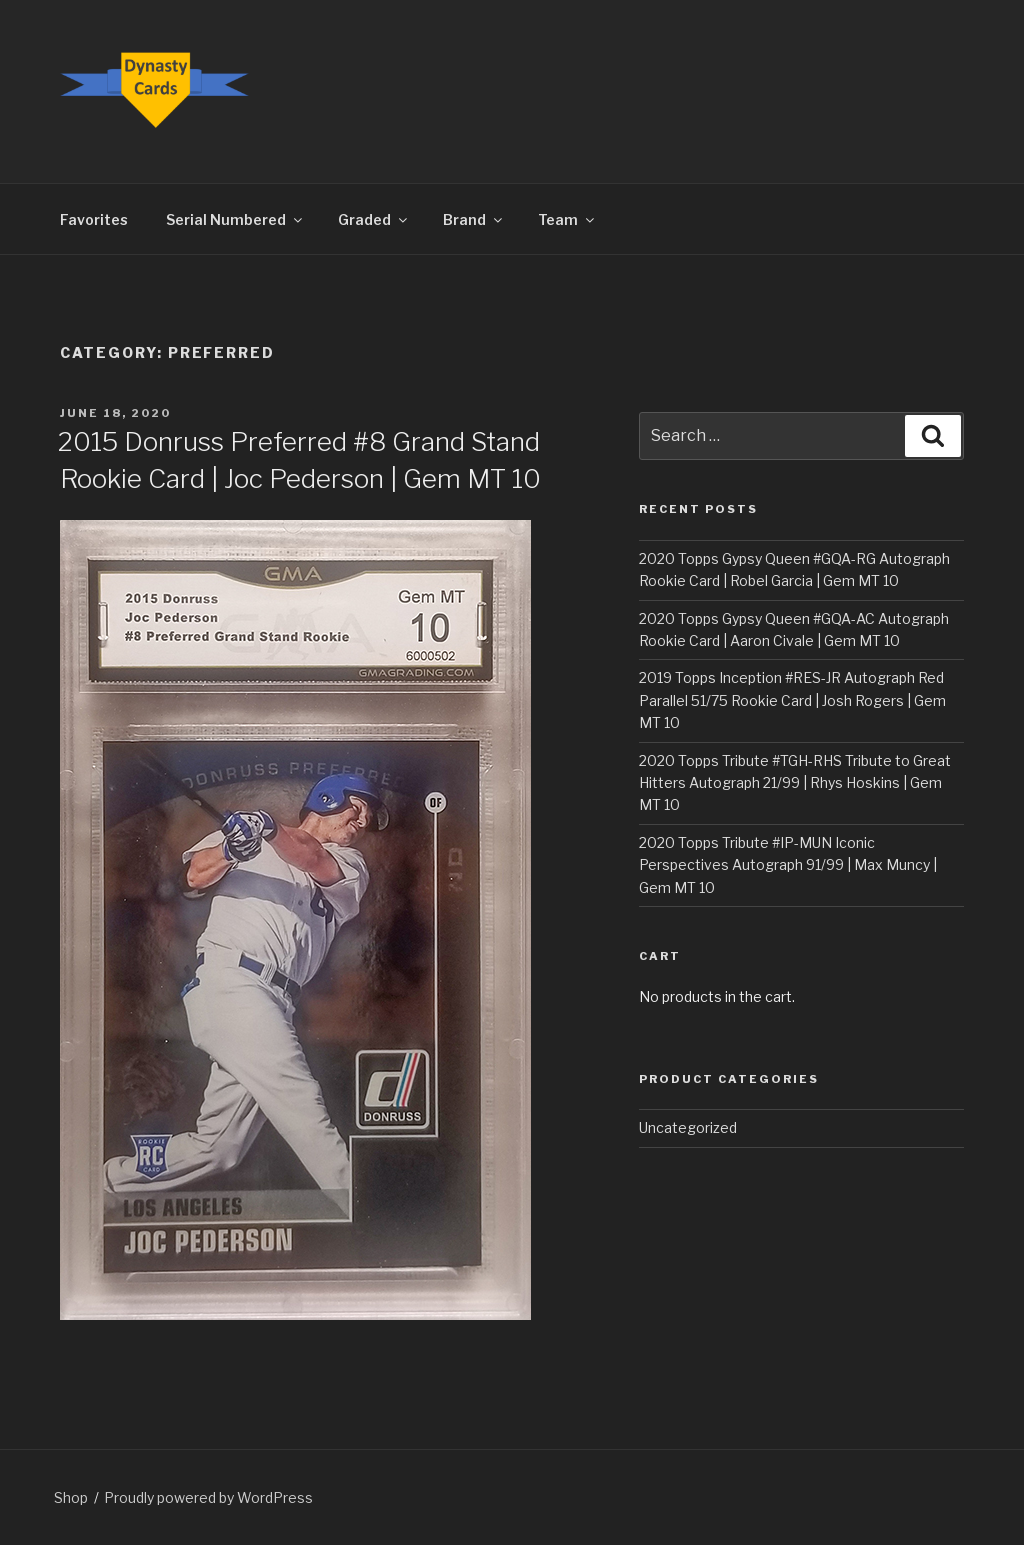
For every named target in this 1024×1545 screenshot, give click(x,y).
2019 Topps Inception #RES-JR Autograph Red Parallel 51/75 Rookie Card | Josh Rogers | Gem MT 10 (792, 700)
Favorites (94, 219)
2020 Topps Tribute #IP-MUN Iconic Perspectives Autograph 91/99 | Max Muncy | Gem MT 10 (788, 865)
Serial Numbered (235, 219)
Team (567, 219)
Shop (71, 1497)
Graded (374, 219)
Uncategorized (688, 1127)
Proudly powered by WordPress (208, 1497)
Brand (474, 219)
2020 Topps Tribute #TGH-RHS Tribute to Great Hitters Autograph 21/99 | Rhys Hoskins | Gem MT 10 (795, 783)
